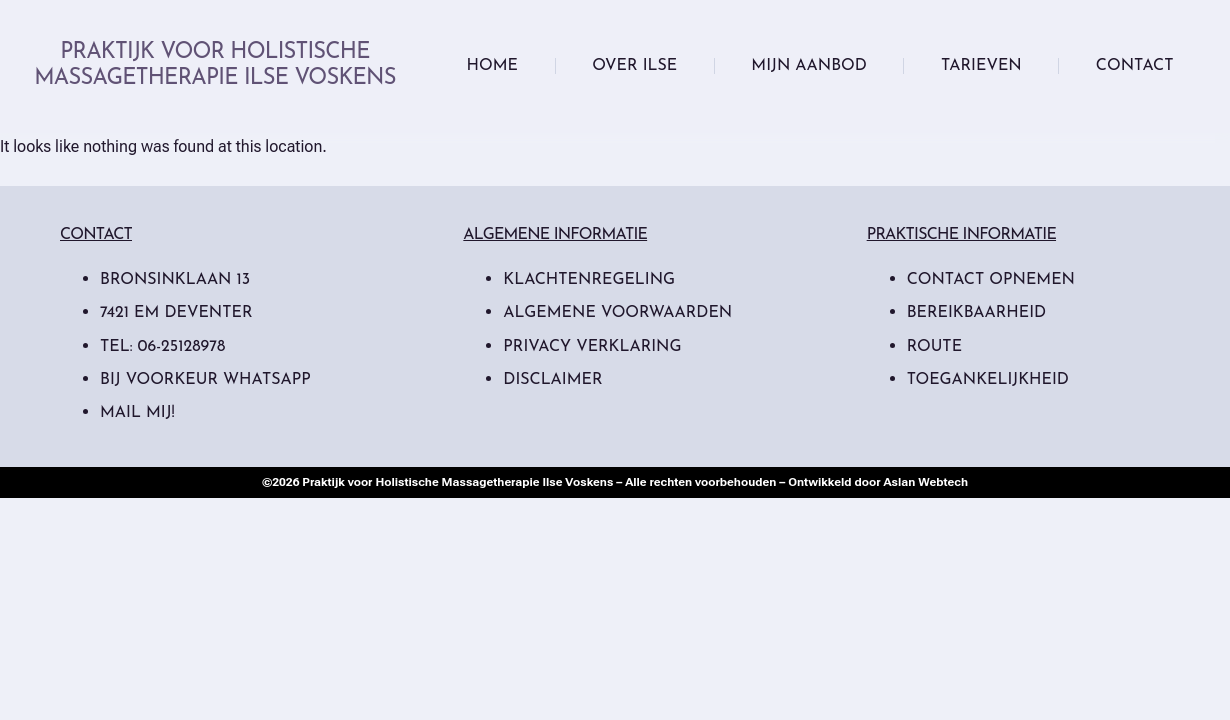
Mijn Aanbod (808, 66)
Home (492, 66)
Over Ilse (634, 66)
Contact (1135, 66)
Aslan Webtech (925, 482)
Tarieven (981, 66)
